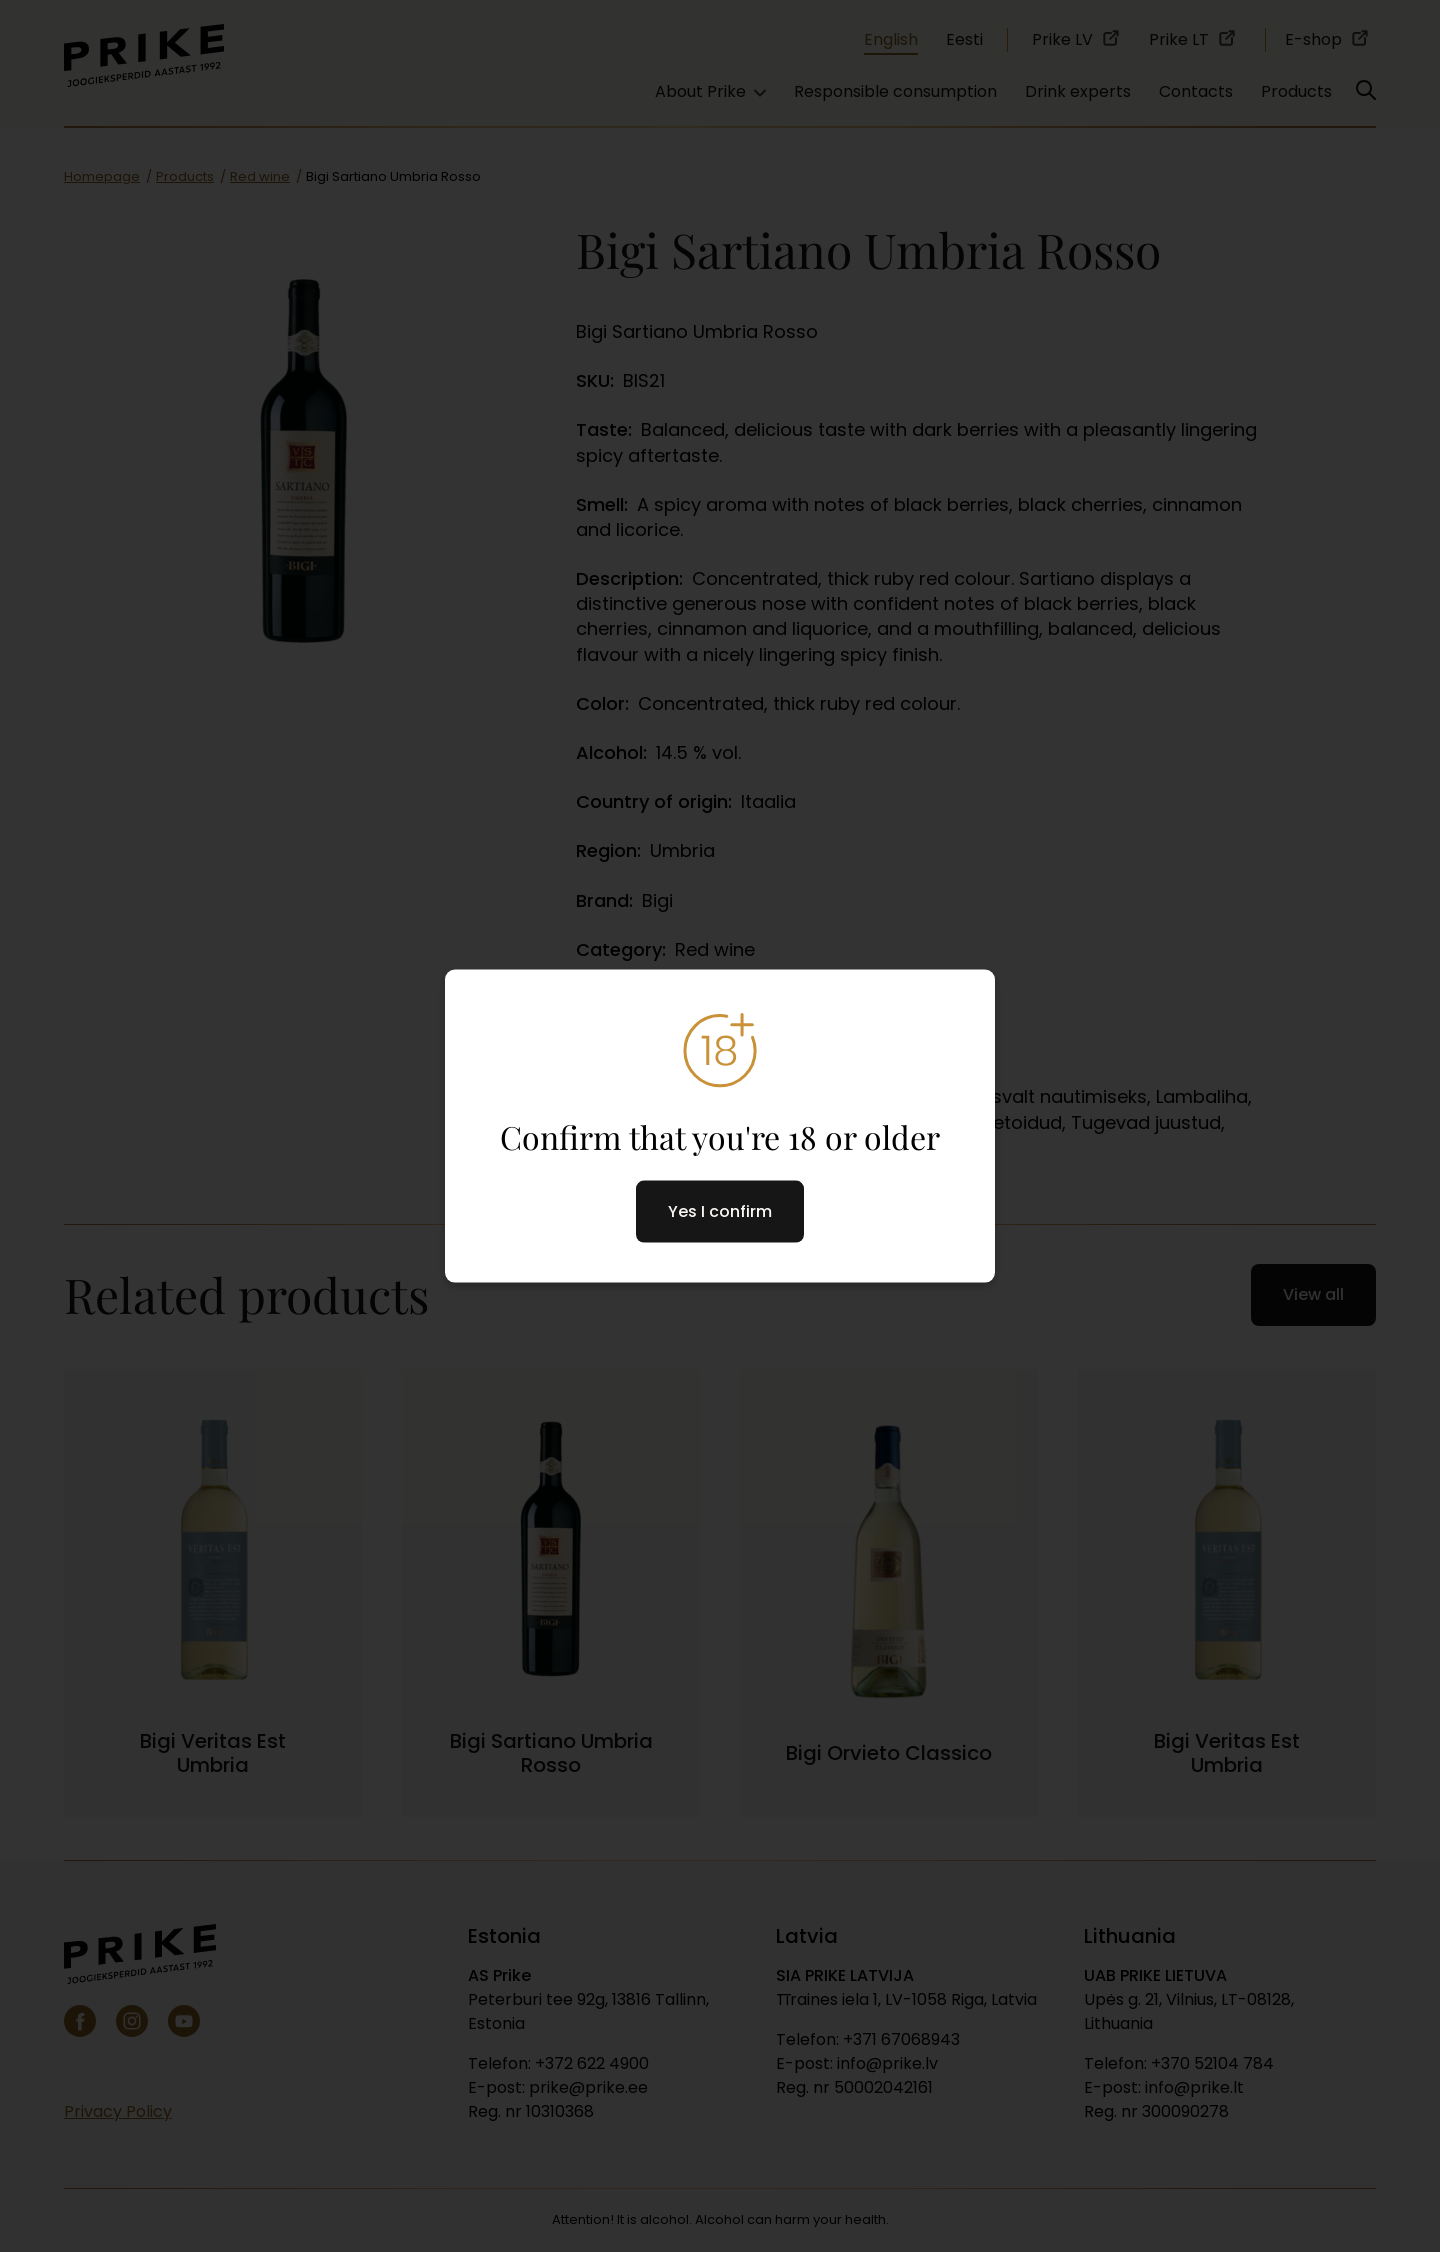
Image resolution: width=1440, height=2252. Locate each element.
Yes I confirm (720, 1210)
